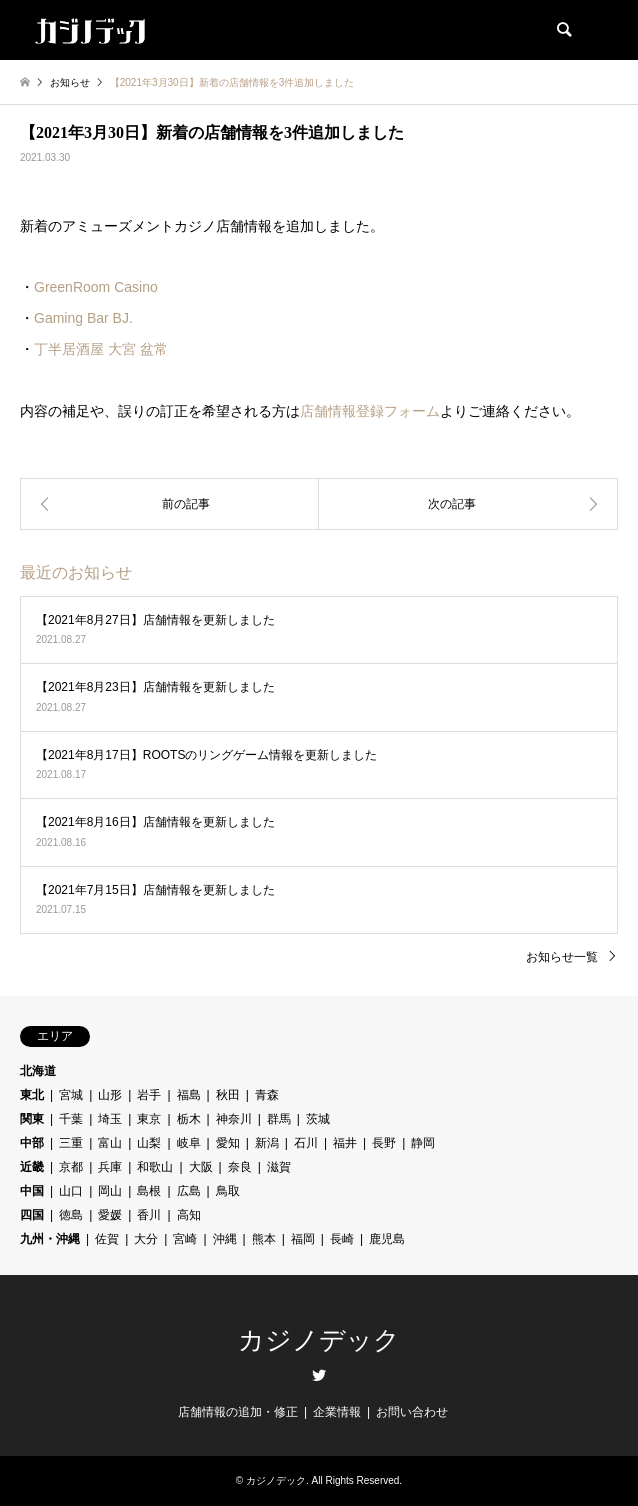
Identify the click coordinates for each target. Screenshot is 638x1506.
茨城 (318, 1119)
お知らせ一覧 (562, 957)
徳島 (71, 1215)
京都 (71, 1167)
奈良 (240, 1167)
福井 (345, 1143)
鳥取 (228, 1191)
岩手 (149, 1095)
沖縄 (225, 1239)
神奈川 (234, 1119)
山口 (71, 1191)
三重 (71, 1143)
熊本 (264, 1239)
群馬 (279, 1119)
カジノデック (319, 1340)
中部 (32, 1143)
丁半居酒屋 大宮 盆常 (101, 349)
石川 (306, 1143)
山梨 (149, 1143)
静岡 (423, 1143)
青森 (267, 1095)
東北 (32, 1095)
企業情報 (337, 1412)
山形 (110, 1095)
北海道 (38, 1071)
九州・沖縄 (50, 1239)
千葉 (71, 1119)
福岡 (303, 1239)
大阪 (201, 1167)
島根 (149, 1191)
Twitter (319, 1375)
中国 (32, 1191)
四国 (32, 1215)
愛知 (228, 1143)
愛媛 (110, 1215)
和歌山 (155, 1167)
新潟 (267, 1143)
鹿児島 (387, 1239)
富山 (110, 1143)
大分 (146, 1239)
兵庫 (110, 1167)
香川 (149, 1215)
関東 (32, 1119)
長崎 (342, 1239)
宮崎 (185, 1239)
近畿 (32, 1167)
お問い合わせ (412, 1412)
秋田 (228, 1095)
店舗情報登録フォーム (370, 411)
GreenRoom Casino (96, 287)
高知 (189, 1215)
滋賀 (279, 1167)
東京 (149, 1119)
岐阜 (189, 1143)
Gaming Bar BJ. (83, 318)
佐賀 (107, 1239)
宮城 (71, 1095)
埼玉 (110, 1119)
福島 (189, 1095)
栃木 (189, 1119)
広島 (189, 1191)
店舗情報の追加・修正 (238, 1412)
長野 (384, 1143)
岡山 (110, 1191)
